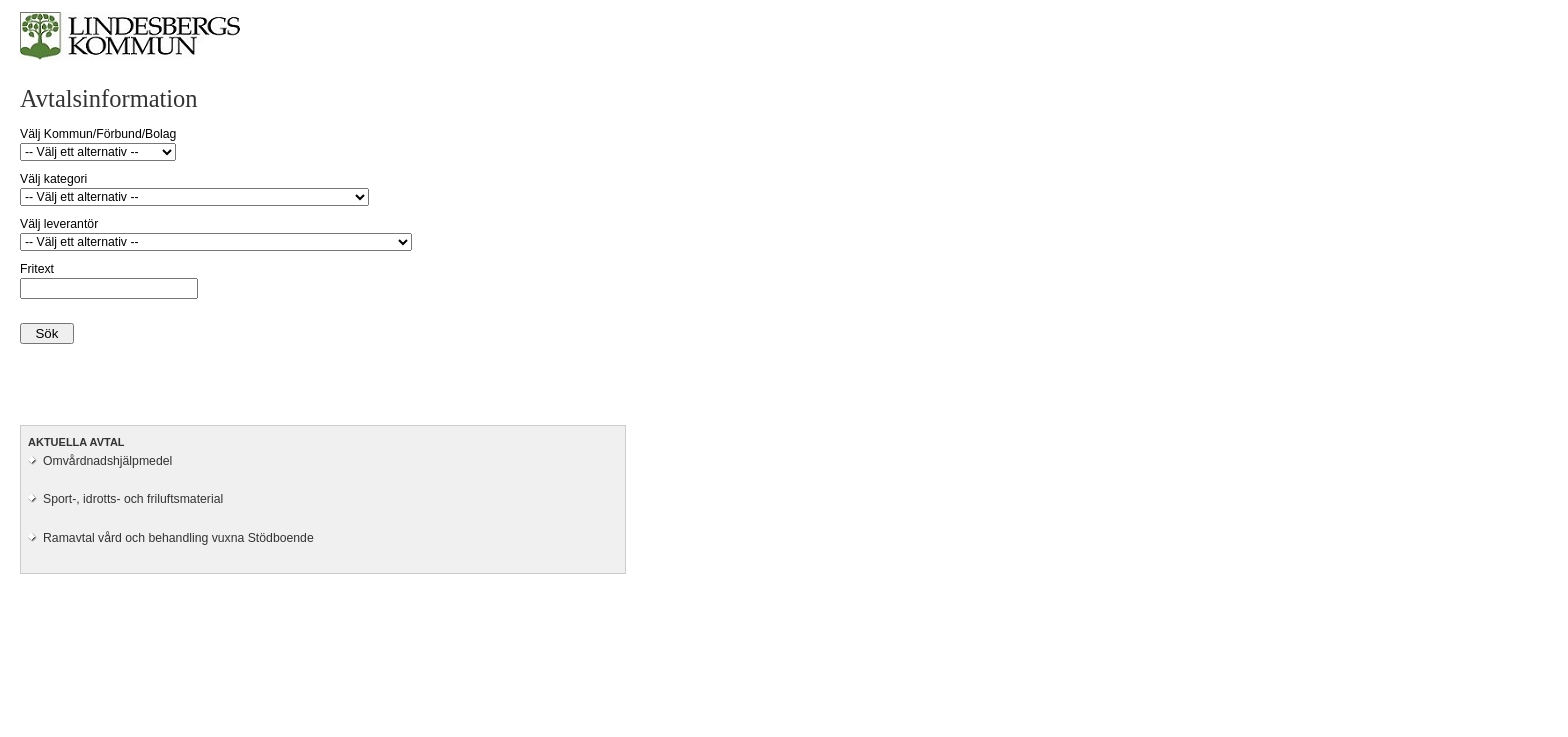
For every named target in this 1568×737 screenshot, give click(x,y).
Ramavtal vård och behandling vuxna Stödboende (178, 538)
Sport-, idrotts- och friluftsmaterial (133, 499)
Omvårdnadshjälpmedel (107, 461)
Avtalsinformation (109, 98)
